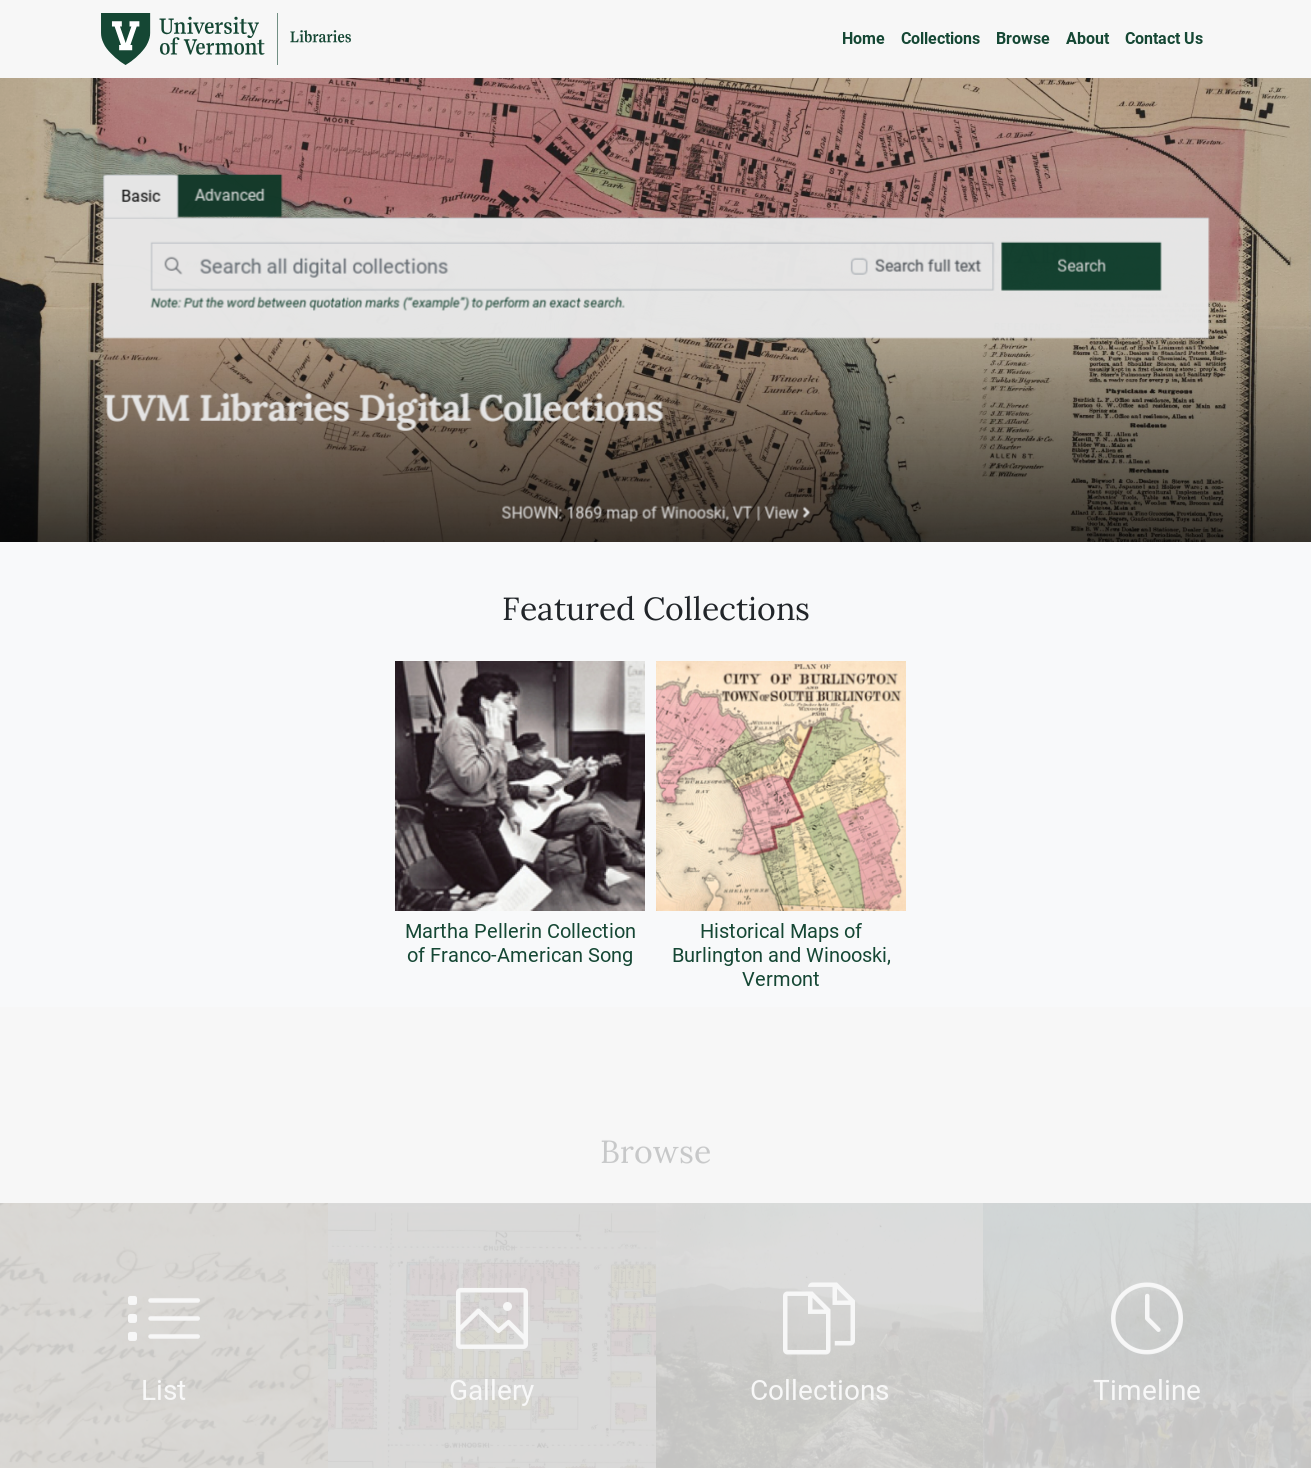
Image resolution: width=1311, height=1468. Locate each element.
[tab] (235, 197)
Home (863, 38)
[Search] (492, 267)
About (1087, 38)
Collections (940, 38)
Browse (1023, 38)
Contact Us (1164, 38)
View (785, 510)
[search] (1074, 267)
